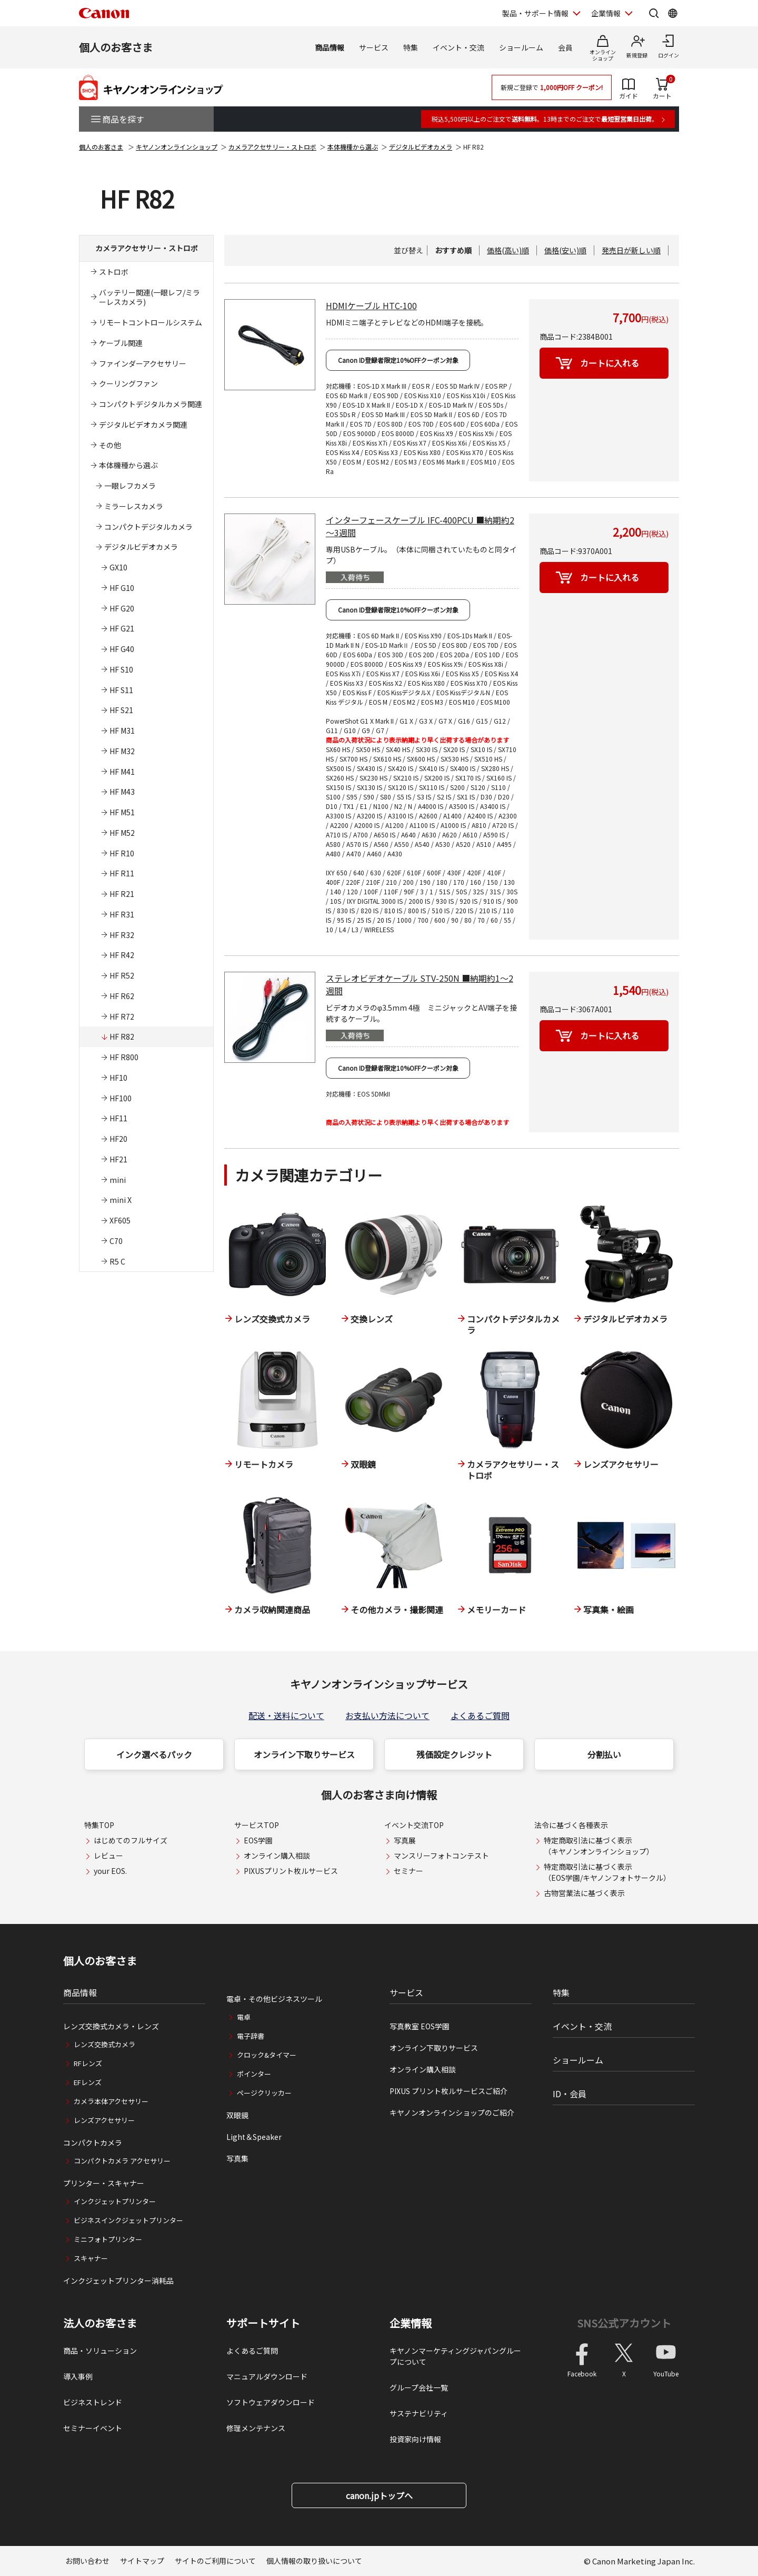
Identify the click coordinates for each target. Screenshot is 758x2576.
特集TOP (99, 1825)
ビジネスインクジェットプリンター (128, 2220)
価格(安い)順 (565, 250)
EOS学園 (258, 1840)
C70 (116, 1241)
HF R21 (121, 894)
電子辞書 (250, 2036)
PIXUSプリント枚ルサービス (291, 1871)
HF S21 (121, 710)
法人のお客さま (100, 2323)
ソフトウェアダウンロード (270, 2402)
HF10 (118, 1077)
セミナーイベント (92, 2428)
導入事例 (78, 2376)
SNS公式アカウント (624, 2323)
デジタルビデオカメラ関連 (143, 424)
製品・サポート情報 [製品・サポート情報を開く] (535, 13)
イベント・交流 (458, 47)
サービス (373, 47)
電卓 (244, 2017)
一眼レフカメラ (130, 485)
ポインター (254, 2074)
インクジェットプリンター (115, 2201)
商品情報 (329, 47)
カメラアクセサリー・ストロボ (272, 146)
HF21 (118, 1159)
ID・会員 (569, 2093)
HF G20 (121, 608)
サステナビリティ (419, 2413)
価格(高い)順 (508, 250)
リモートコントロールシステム (150, 322)
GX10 (118, 567)
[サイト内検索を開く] (653, 13)
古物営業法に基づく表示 (584, 1893)
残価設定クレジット (454, 1754)
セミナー (408, 1871)
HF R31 (121, 914)
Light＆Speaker (254, 2136)
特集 (410, 47)
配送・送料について (286, 1715)
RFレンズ (88, 2063)
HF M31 (122, 730)
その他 (110, 445)
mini (117, 1180)
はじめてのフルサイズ (130, 1840)
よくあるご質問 (480, 1715)
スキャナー (91, 2258)
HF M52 (122, 832)
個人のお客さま (116, 47)
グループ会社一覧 (419, 2387)
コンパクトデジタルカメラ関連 (150, 404)
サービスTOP (256, 1825)
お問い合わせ (87, 2560)
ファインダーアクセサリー (142, 363)
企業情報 (411, 2323)
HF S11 (121, 690)
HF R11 (121, 873)
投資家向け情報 (415, 2439)
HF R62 (121, 996)
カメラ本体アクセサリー (111, 2101)
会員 (565, 47)
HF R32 (121, 935)
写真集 (237, 2158)
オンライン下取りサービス (304, 1754)
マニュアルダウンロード (266, 2376)
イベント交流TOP (414, 1825)
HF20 (118, 1138)
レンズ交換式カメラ (104, 2044)
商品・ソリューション (100, 2350)
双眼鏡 (237, 2115)
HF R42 (121, 955)
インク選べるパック (154, 1754)
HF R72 (121, 1016)
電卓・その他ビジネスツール (274, 1998)
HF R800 (123, 1057)
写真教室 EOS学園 (420, 2026)
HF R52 (121, 975)
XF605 (120, 1220)
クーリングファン (128, 383)
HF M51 (122, 812)
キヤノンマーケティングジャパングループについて (455, 2356)
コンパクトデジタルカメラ (148, 526)
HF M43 (122, 791)
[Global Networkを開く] (672, 13)
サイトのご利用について (215, 2560)
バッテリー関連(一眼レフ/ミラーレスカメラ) (149, 297)
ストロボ (113, 272)
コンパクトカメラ (92, 2142)
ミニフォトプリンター (108, 2239)
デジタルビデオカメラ (420, 146)
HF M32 (122, 751)
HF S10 (121, 669)
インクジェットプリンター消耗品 (118, 2280)
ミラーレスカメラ (133, 506)
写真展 (405, 1840)
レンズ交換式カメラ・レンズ (111, 2026)
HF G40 (121, 649)
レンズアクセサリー (104, 2120)
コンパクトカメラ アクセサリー (122, 2161)
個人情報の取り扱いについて (314, 2560)
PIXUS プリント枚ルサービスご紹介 (448, 2091)
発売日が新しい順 (631, 250)
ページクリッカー (264, 2093)
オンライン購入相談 (277, 1855)
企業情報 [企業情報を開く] (606, 13)
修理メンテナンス (255, 2428)
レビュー (108, 1855)
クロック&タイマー (266, 2055)
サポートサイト (263, 2323)
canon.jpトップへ (379, 2495)
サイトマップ (142, 2560)
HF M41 (122, 771)
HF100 (120, 1098)
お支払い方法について (387, 1715)
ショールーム (521, 47)
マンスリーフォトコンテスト (441, 1855)
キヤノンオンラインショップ (176, 146)
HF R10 (121, 853)
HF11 (118, 1118)
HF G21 (121, 628)
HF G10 (121, 588)
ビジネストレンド (92, 2402)
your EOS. (110, 1871)
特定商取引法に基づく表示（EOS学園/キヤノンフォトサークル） (607, 1872)
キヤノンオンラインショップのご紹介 (452, 2112)
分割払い (604, 1754)
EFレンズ (88, 2082)
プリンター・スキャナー (103, 2183)
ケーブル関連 (121, 343)
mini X (120, 1200)
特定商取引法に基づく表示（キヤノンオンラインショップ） (599, 1846)
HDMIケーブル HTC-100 (371, 305)
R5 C (117, 1261)
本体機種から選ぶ (352, 146)
